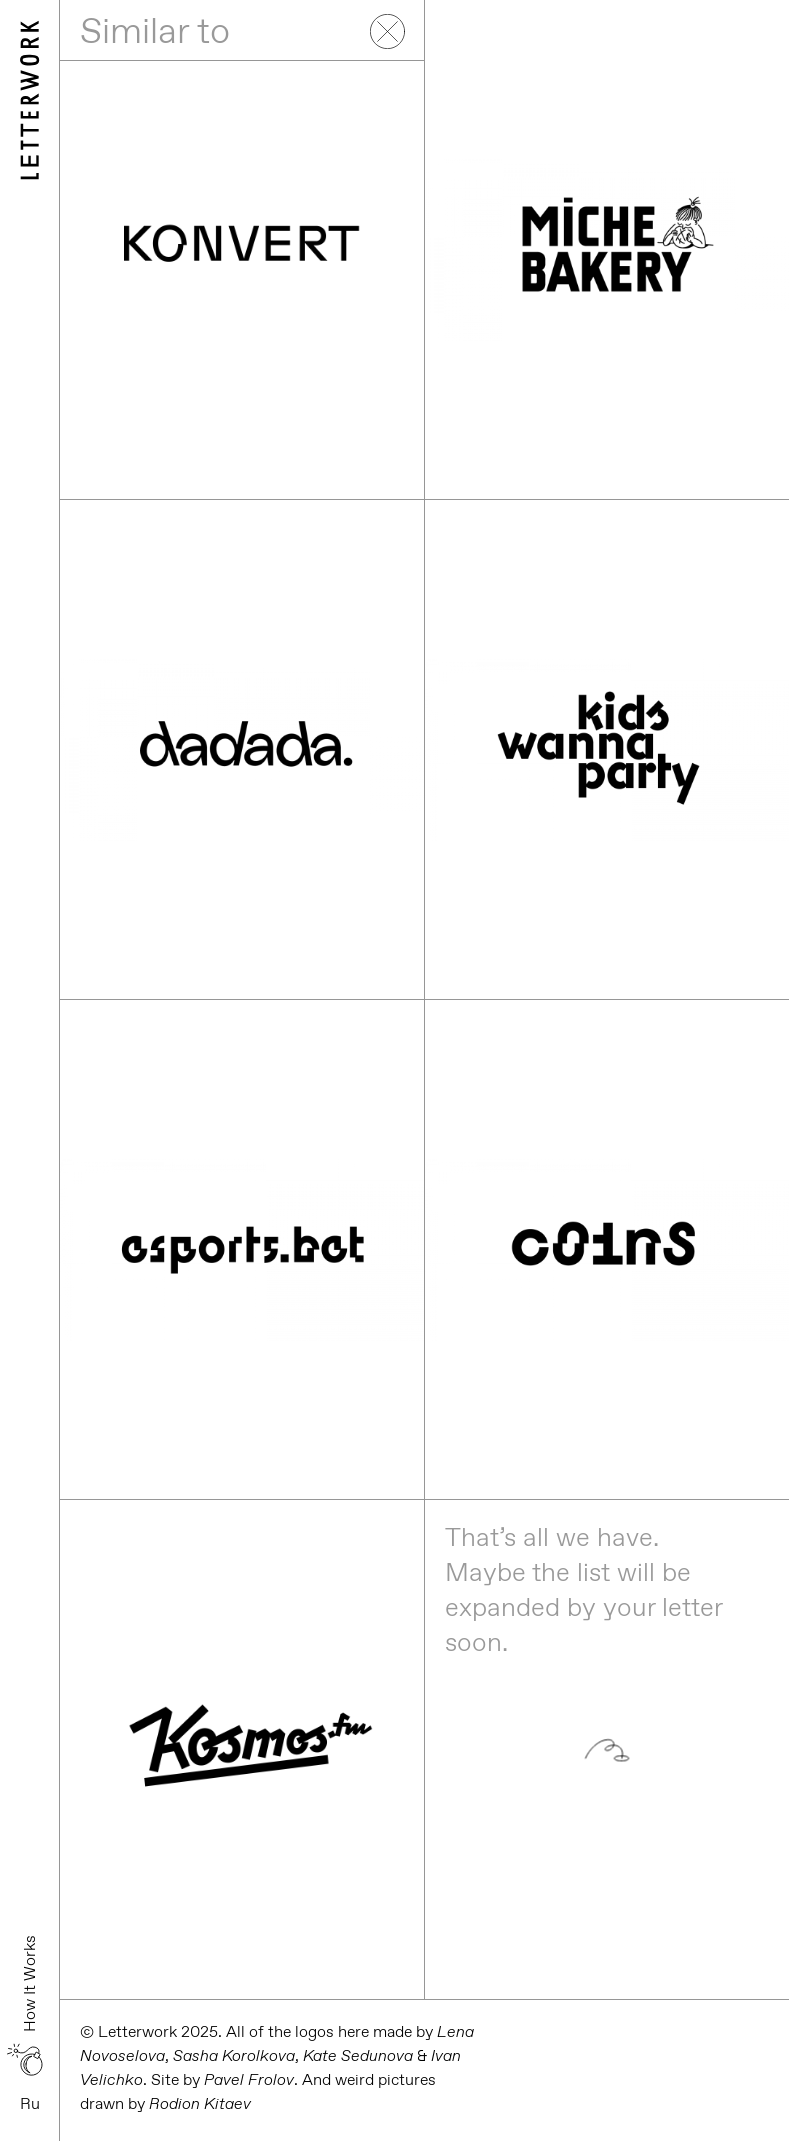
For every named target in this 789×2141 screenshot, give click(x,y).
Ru (30, 2103)
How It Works (29, 1983)
